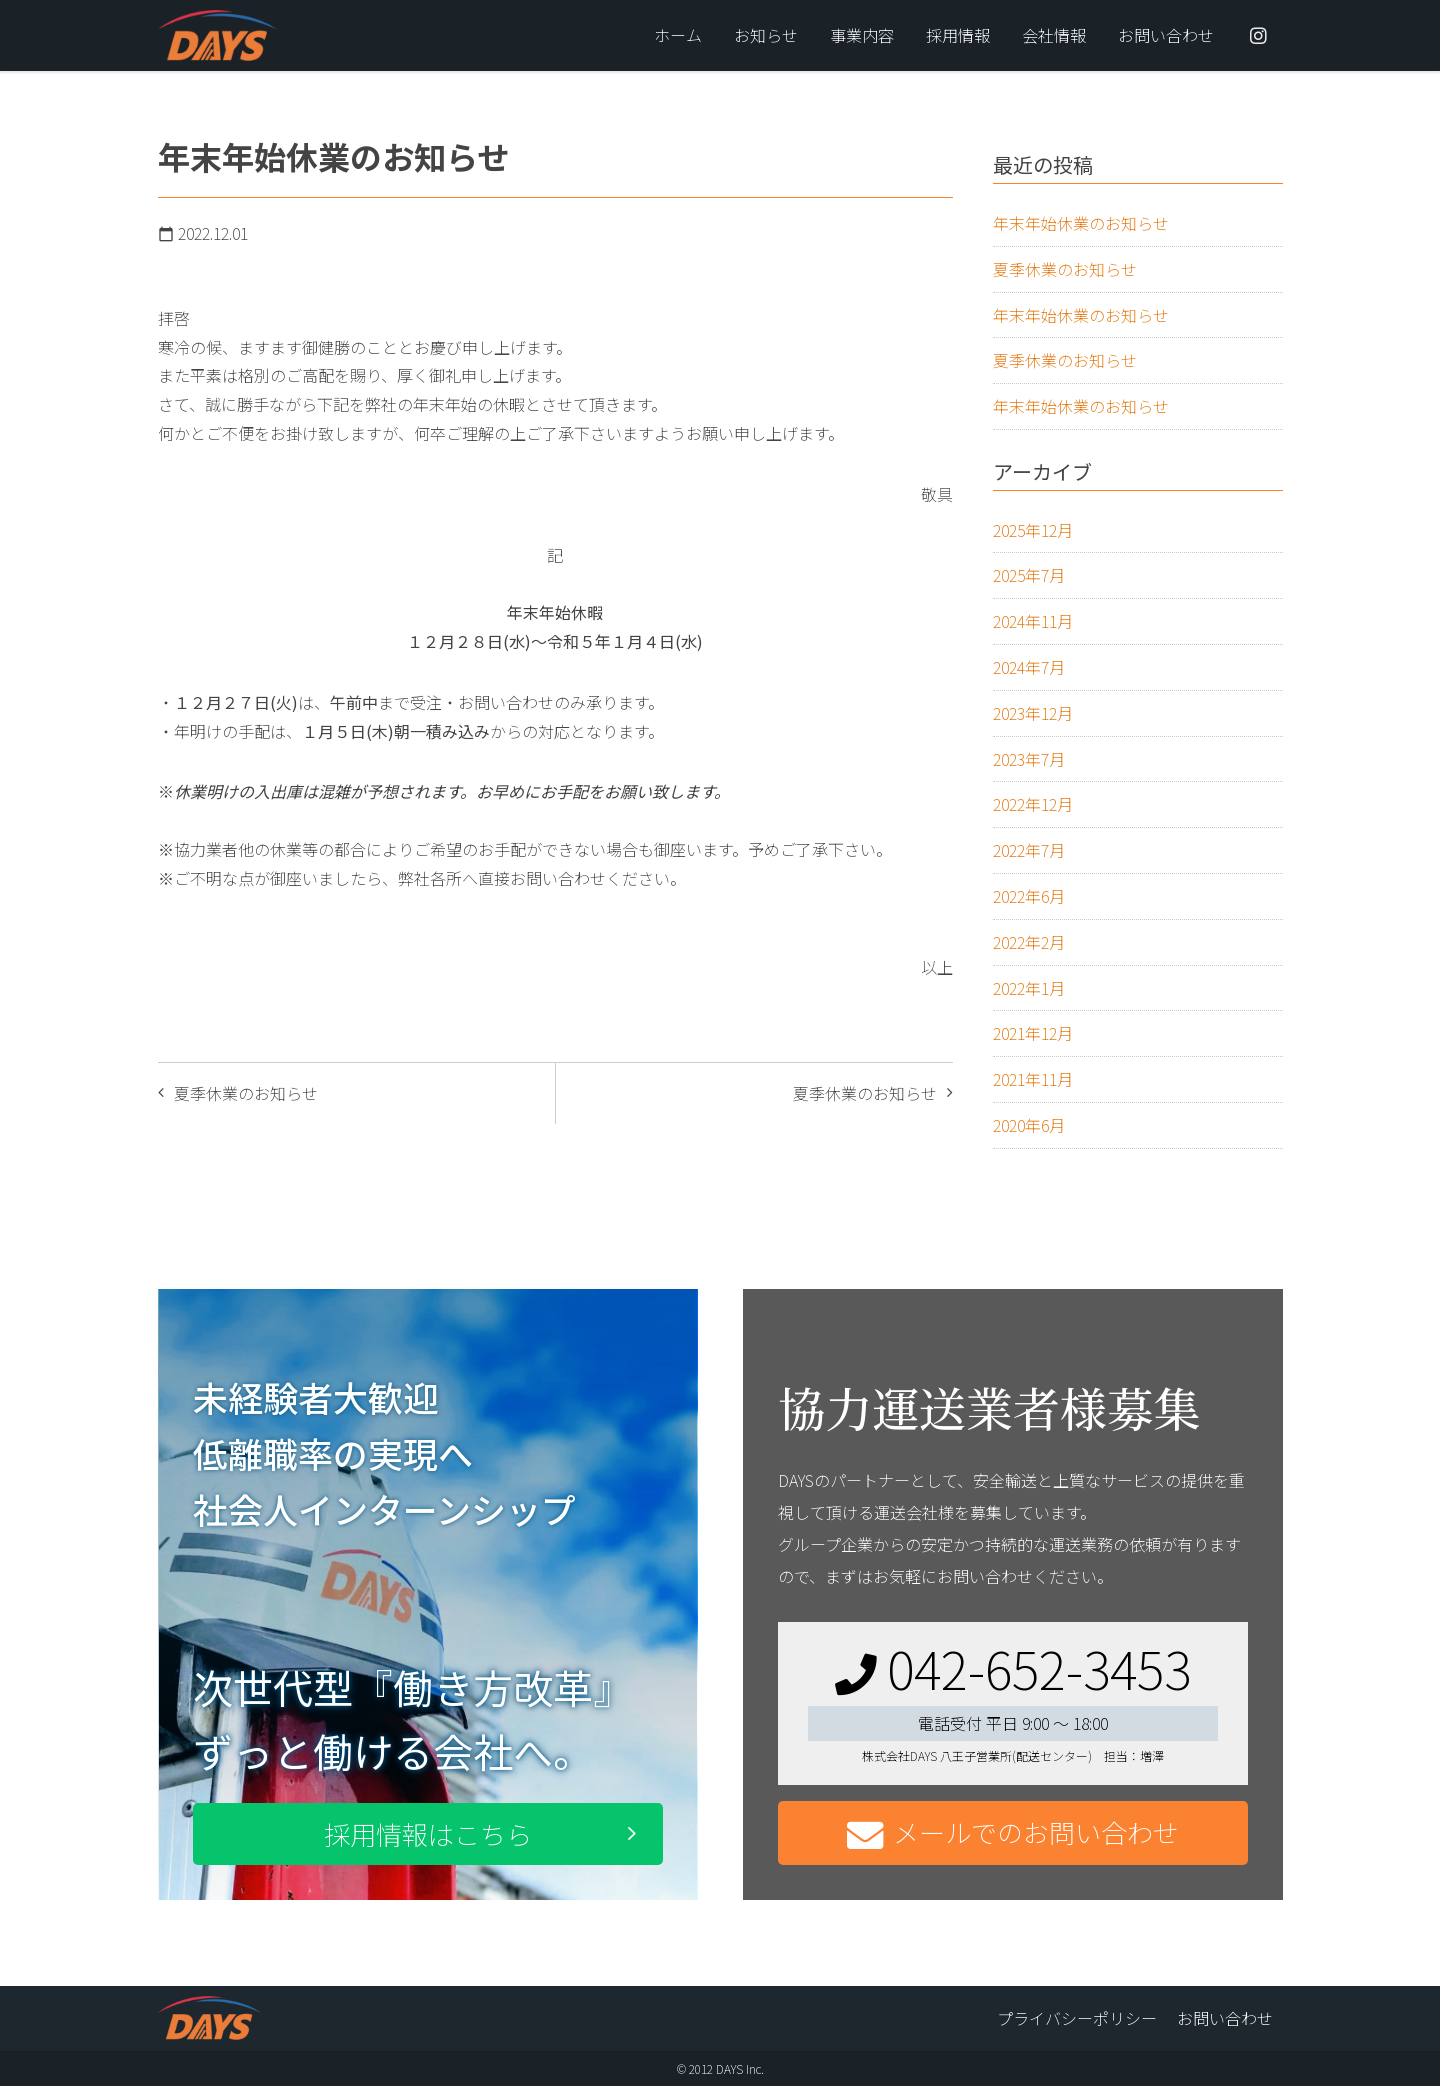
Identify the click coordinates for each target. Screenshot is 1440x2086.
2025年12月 (1033, 530)
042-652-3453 (1013, 1667)
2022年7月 (1029, 850)
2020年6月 (1029, 1125)
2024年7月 (1029, 667)
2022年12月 (1033, 804)
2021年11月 (1033, 1079)
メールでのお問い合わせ (1013, 1833)
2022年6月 (1029, 896)
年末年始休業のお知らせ (1081, 223)
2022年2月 (1029, 942)
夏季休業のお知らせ (865, 1093)
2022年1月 (1029, 988)
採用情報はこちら (428, 1833)
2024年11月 (1033, 621)
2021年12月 (1033, 1033)
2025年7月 (1029, 575)
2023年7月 (1029, 759)
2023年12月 (1033, 713)
